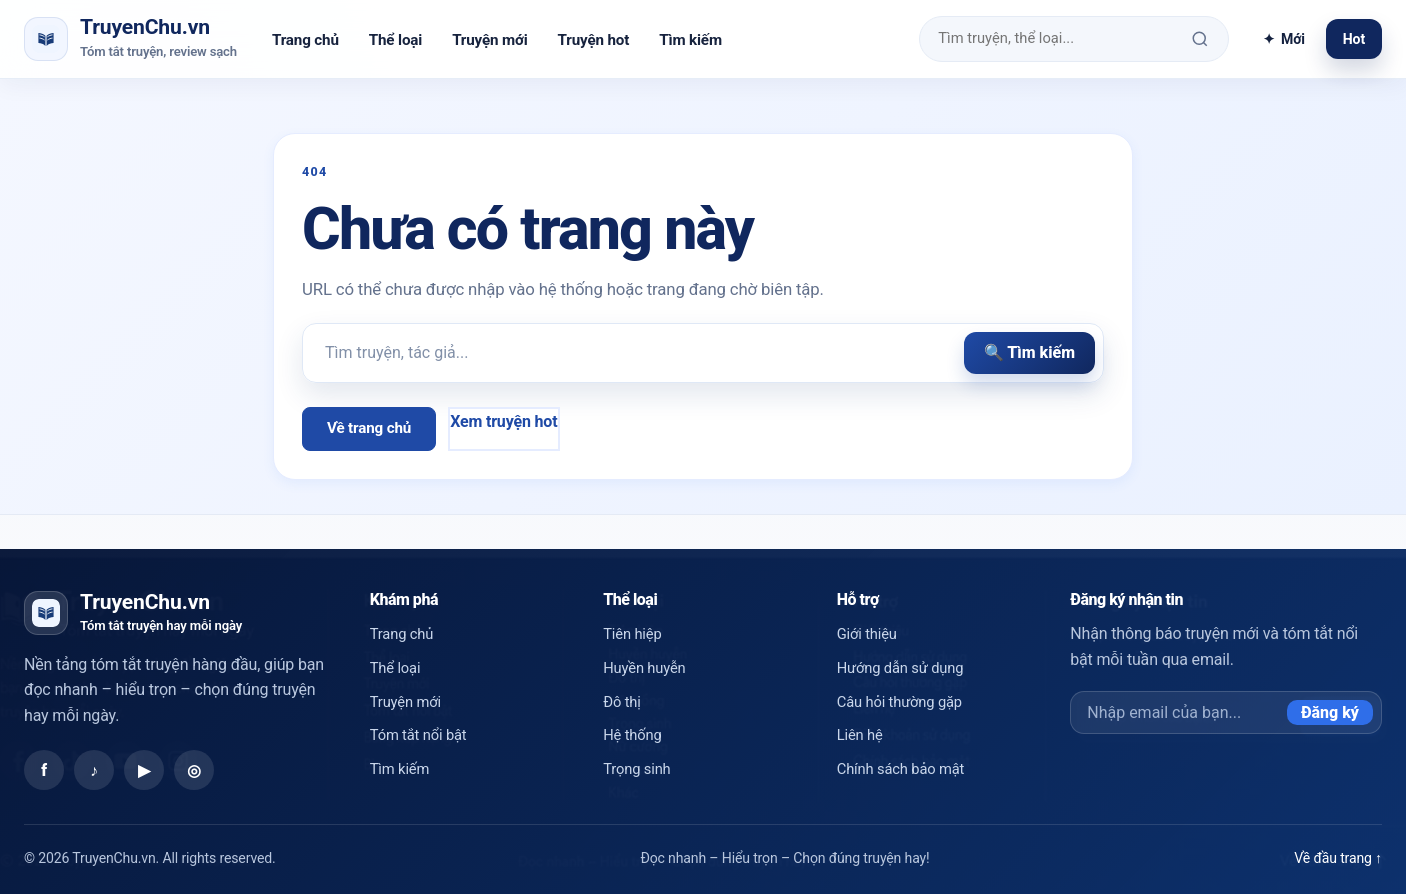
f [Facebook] (44, 770)
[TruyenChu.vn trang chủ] (130, 38)
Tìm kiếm (690, 40)
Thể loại (395, 40)
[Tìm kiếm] (1200, 39)
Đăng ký (1330, 712)
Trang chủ (305, 40)
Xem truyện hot (503, 421)
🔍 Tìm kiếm (1029, 352)
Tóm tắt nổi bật (418, 735)
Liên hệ (860, 735)
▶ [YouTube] (144, 770)
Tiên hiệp (632, 634)
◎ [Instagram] (194, 770)
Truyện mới (489, 40)
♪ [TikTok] (94, 770)
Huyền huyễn (644, 668)
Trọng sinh (636, 769)
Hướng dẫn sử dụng (900, 668)
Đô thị (621, 702)
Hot (1354, 39)
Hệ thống (632, 735)
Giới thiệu (867, 634)
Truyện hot (594, 40)
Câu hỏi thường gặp (899, 702)
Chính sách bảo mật (900, 769)
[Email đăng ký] (1179, 713)
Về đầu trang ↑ (1338, 858)
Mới (1284, 39)
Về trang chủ (369, 428)
